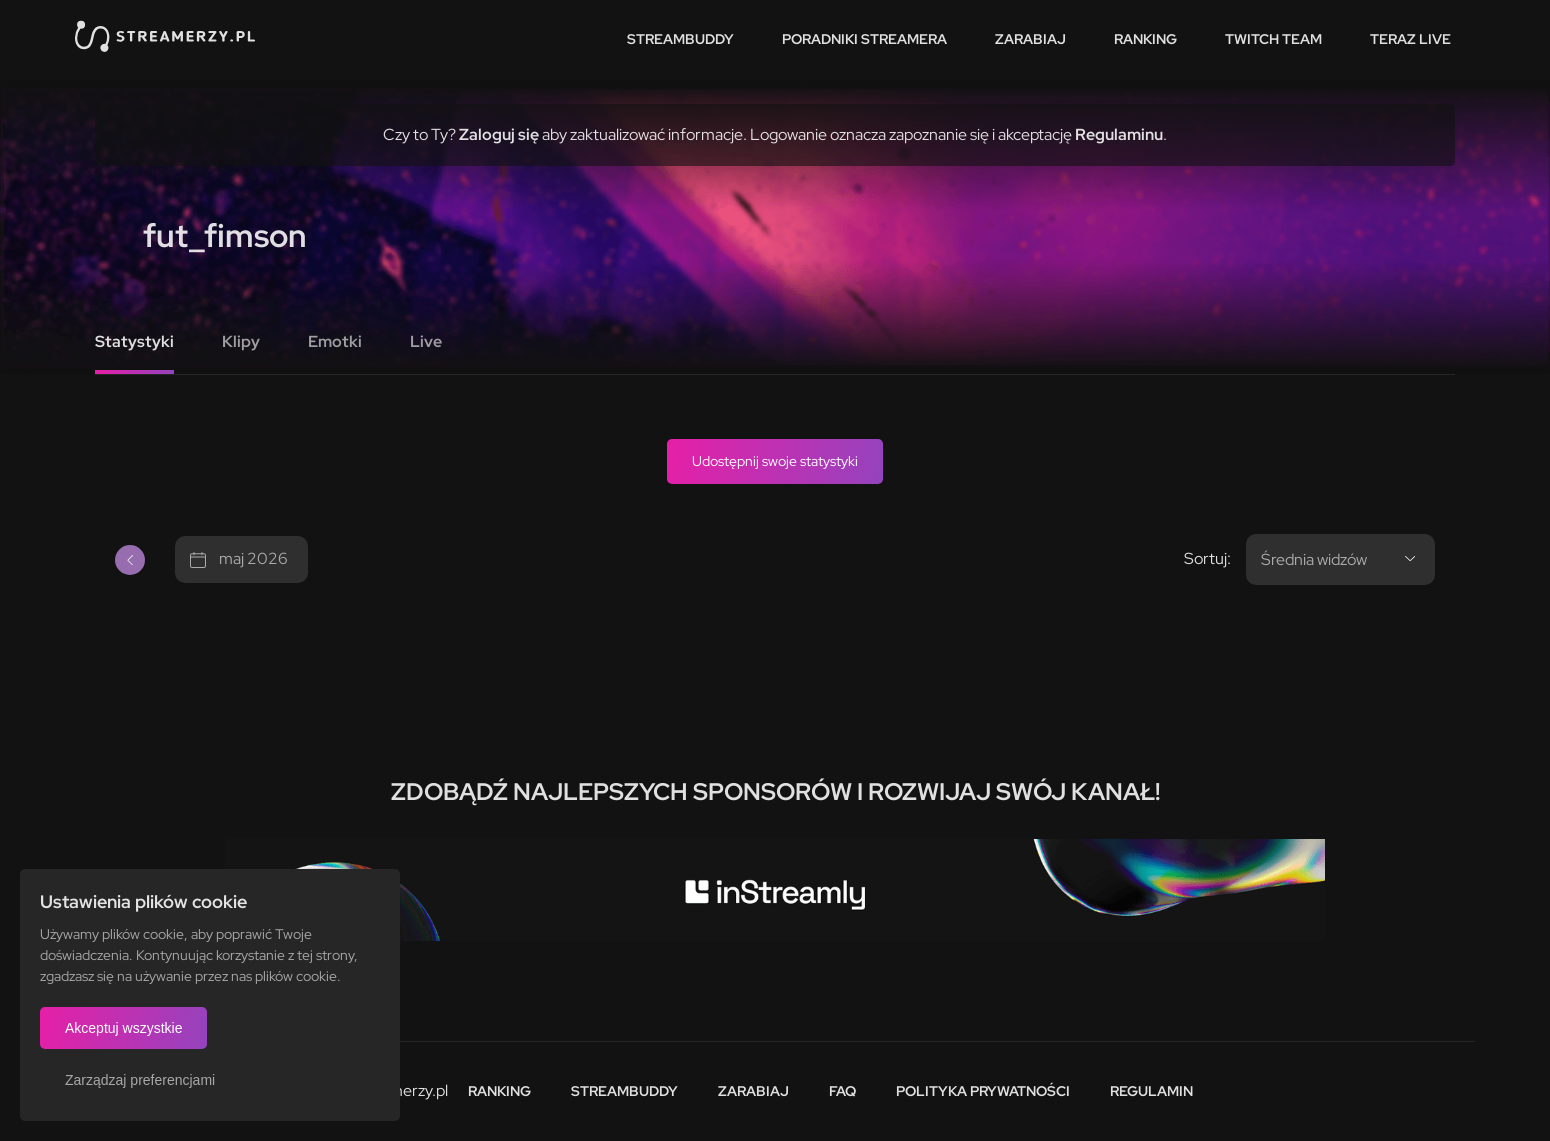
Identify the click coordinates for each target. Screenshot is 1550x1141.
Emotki (335, 341)
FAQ (842, 1091)
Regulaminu (1119, 134)
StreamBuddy (680, 39)
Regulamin (1151, 1091)
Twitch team (1273, 39)
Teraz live (1410, 39)
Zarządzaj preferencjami (140, 1080)
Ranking (1145, 39)
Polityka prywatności (983, 1091)
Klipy (241, 341)
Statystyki (134, 341)
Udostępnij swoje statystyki (775, 461)
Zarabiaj (1030, 39)
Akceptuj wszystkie (123, 1028)
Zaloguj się (499, 134)
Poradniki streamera (864, 39)
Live (426, 341)
